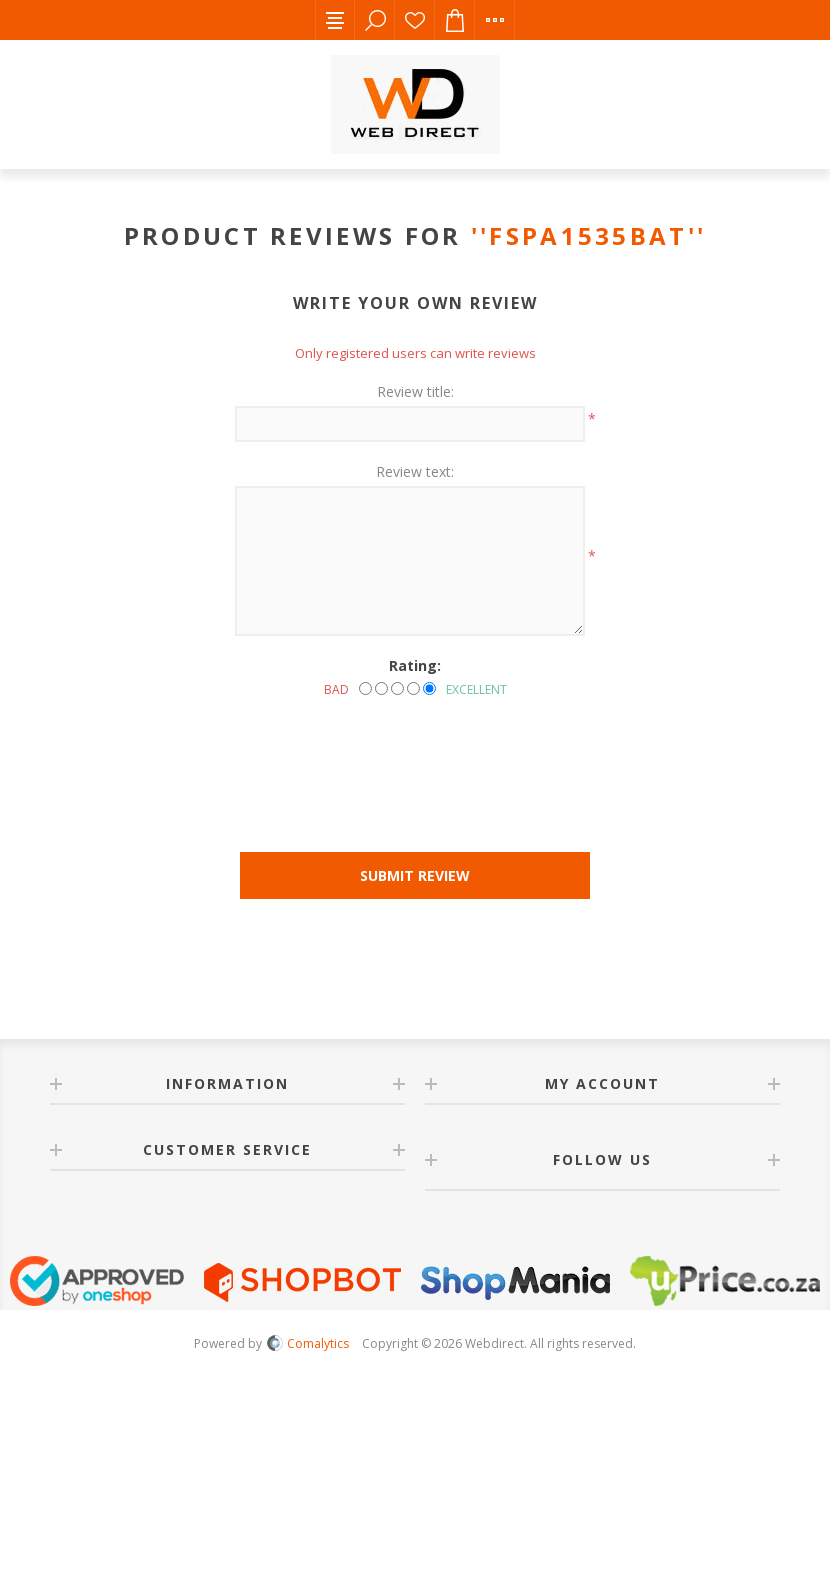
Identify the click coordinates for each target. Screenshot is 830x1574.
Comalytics (308, 1343)
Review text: (415, 471)
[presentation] (415, 753)
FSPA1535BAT (588, 235)
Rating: (415, 665)
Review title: (415, 391)
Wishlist (415, 20)
